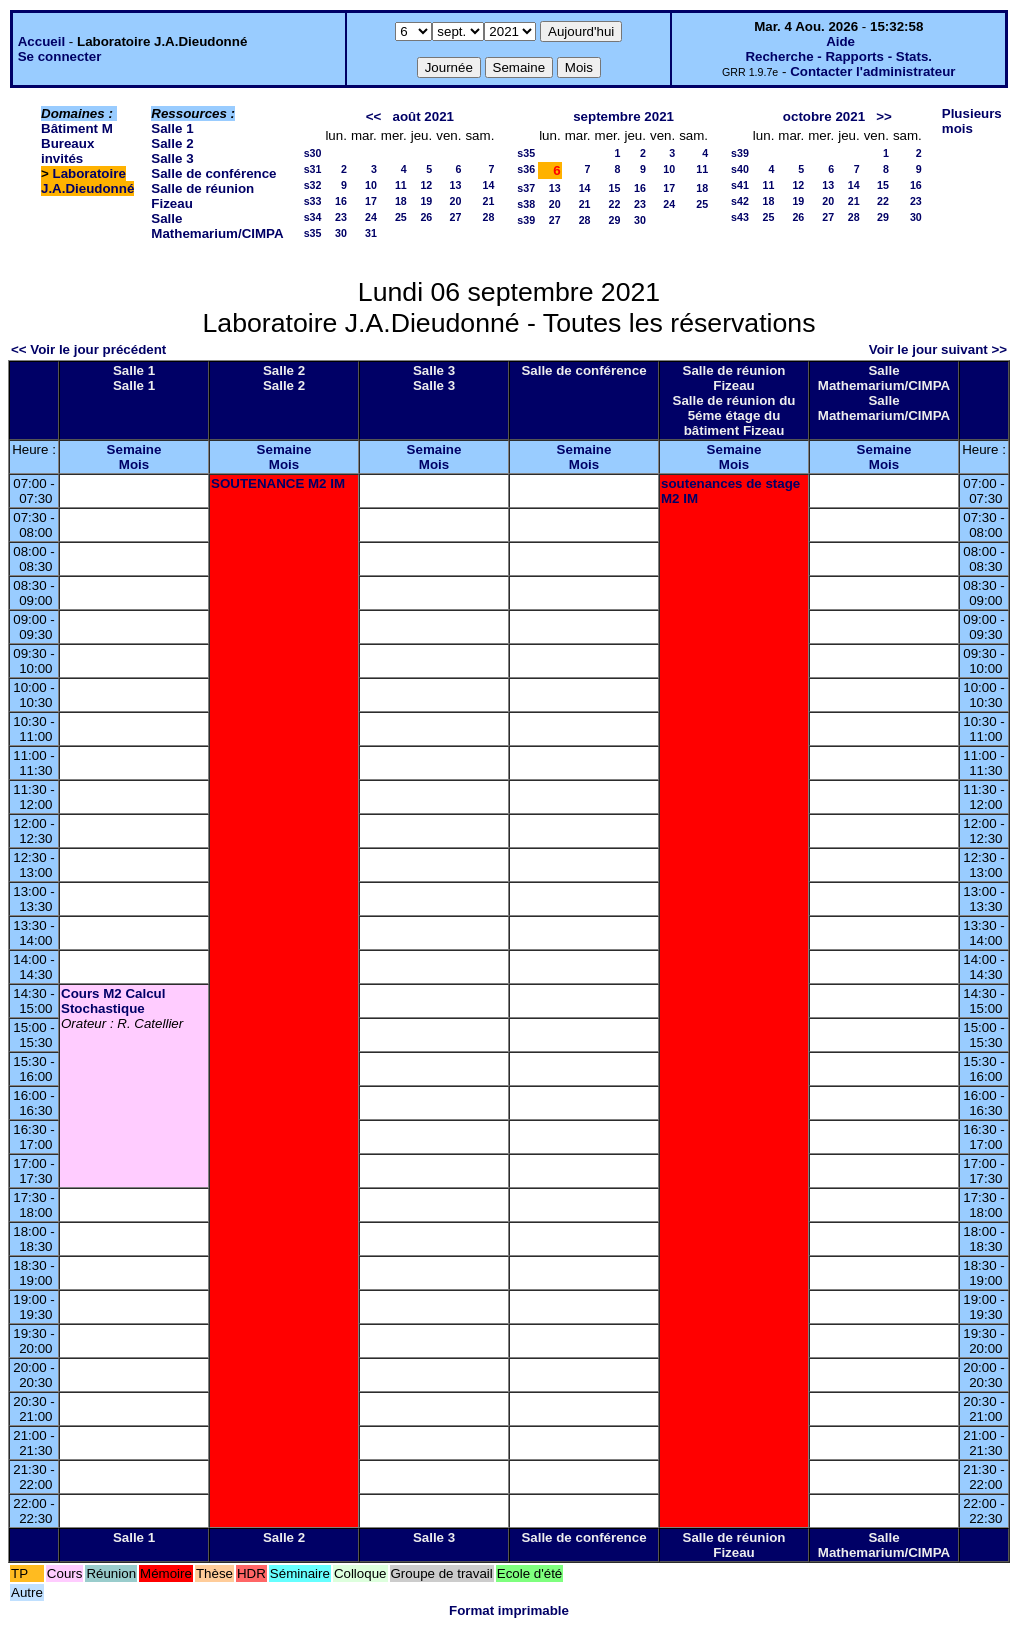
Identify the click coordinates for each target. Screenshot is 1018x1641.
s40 (740, 169)
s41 (740, 185)
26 (426, 217)
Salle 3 (172, 158)
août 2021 (423, 116)
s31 (313, 169)
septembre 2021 (623, 116)
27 (456, 217)
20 (456, 201)
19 (426, 201)
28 (488, 217)
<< (374, 116)
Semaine (134, 449)
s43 (740, 217)
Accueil (41, 41)
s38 (526, 204)
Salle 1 (172, 128)
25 (401, 217)
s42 (740, 201)
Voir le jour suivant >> (938, 349)
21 (488, 201)
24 (371, 217)
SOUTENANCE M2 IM (278, 483)
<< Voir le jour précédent (88, 349)
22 (615, 204)
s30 (313, 153)
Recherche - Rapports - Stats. (838, 56)
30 (341, 233)
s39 (526, 220)
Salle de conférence (213, 173)
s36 (526, 169)
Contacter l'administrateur (872, 71)
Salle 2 (172, 143)
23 (341, 217)
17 (371, 201)
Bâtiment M (77, 128)
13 (456, 185)
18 (401, 201)
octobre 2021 (824, 116)
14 (488, 185)
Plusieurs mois (972, 121)
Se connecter (60, 56)
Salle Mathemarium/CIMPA (217, 226)
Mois (134, 464)
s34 (313, 217)
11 (401, 185)
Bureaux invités (67, 151)
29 (615, 220)
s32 (313, 185)
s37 (526, 188)
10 (371, 185)
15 (615, 188)
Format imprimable (509, 1610)
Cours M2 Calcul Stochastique (113, 1001)
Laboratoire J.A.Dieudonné (87, 181)
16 (341, 201)
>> (884, 116)
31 (371, 233)
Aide (840, 41)
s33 (313, 201)
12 (426, 185)
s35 (313, 233)
